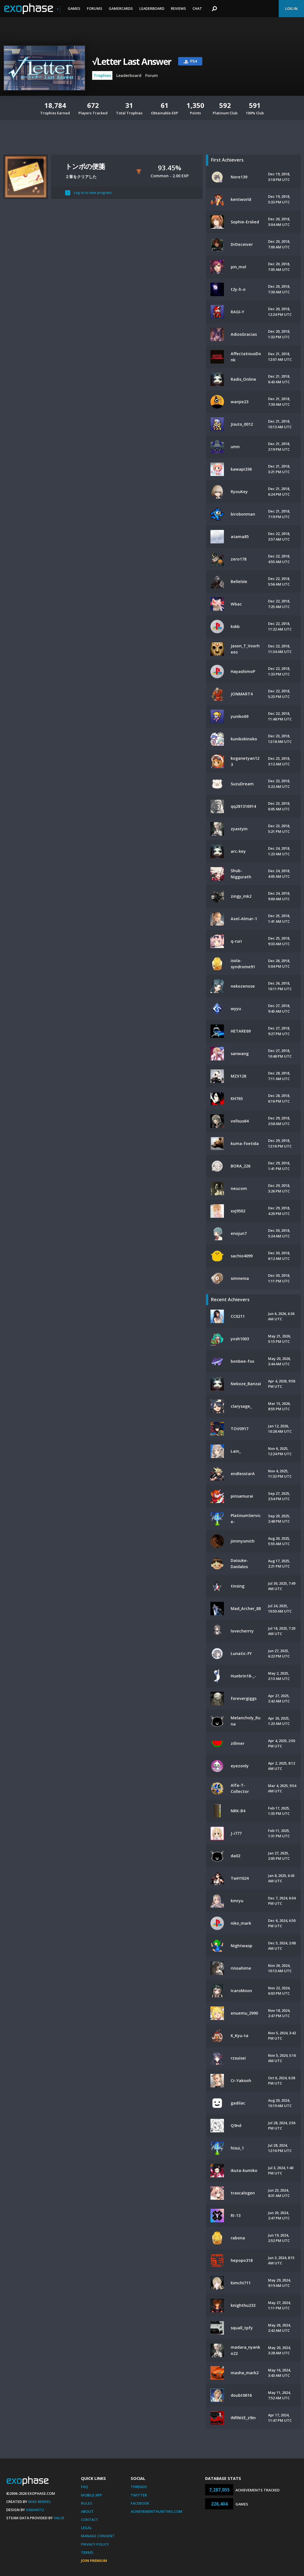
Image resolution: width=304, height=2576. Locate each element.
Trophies (102, 75)
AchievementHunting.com (156, 2511)
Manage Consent (98, 2535)
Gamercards (121, 8)
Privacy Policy (95, 2544)
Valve (59, 2517)
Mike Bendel (39, 2501)
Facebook (140, 2503)
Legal (86, 2527)
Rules (86, 2503)
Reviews (178, 8)
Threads (139, 2486)
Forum (151, 75)
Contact (89, 2519)
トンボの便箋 (85, 166)
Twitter (139, 2495)
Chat (197, 8)
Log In (291, 8)
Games (74, 8)
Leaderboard (151, 8)
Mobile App (91, 2495)
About (87, 2511)
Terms (87, 2552)
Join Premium (94, 2560)
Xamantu (35, 2509)
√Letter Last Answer (131, 61)
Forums (94, 8)
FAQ (84, 2486)
